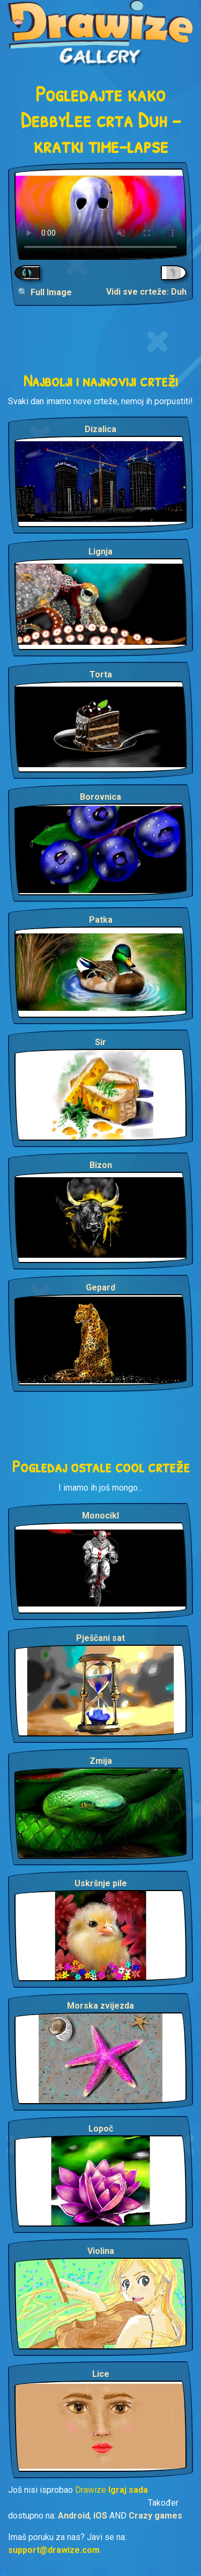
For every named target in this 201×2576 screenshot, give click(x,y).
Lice (100, 2374)
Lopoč (100, 2128)
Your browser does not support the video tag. (100, 214)
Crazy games (155, 2516)
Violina (100, 2251)
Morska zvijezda (100, 2006)
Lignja (100, 551)
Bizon (101, 1165)
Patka (101, 920)
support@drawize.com (54, 2550)
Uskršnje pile (101, 1883)
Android (74, 2516)
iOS (100, 2516)
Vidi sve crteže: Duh (146, 292)
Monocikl (100, 1515)
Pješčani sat (100, 1638)
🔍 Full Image (45, 292)
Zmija (101, 1761)
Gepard (100, 1287)
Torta (101, 674)
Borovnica (100, 797)
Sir (100, 1042)
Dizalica (100, 429)
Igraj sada (128, 2490)
